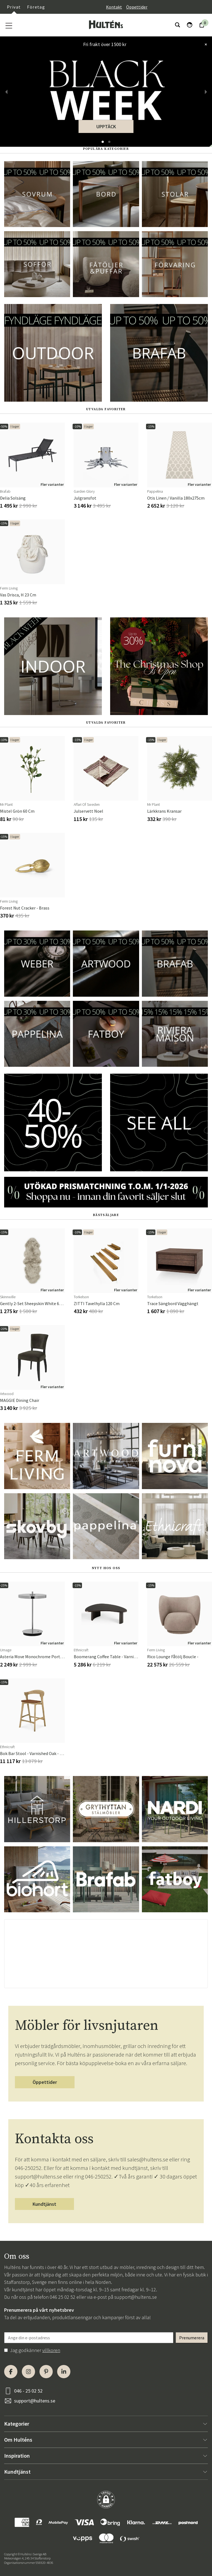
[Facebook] (10, 2371)
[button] (103, 142)
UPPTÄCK (106, 126)
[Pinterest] (46, 2371)
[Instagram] (28, 2371)
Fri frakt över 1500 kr (104, 44)
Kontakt (114, 7)
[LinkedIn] (63, 2371)
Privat (14, 7)
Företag (36, 7)
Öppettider (136, 7)
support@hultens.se (135, 2297)
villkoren (51, 2350)
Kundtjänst (44, 2204)
